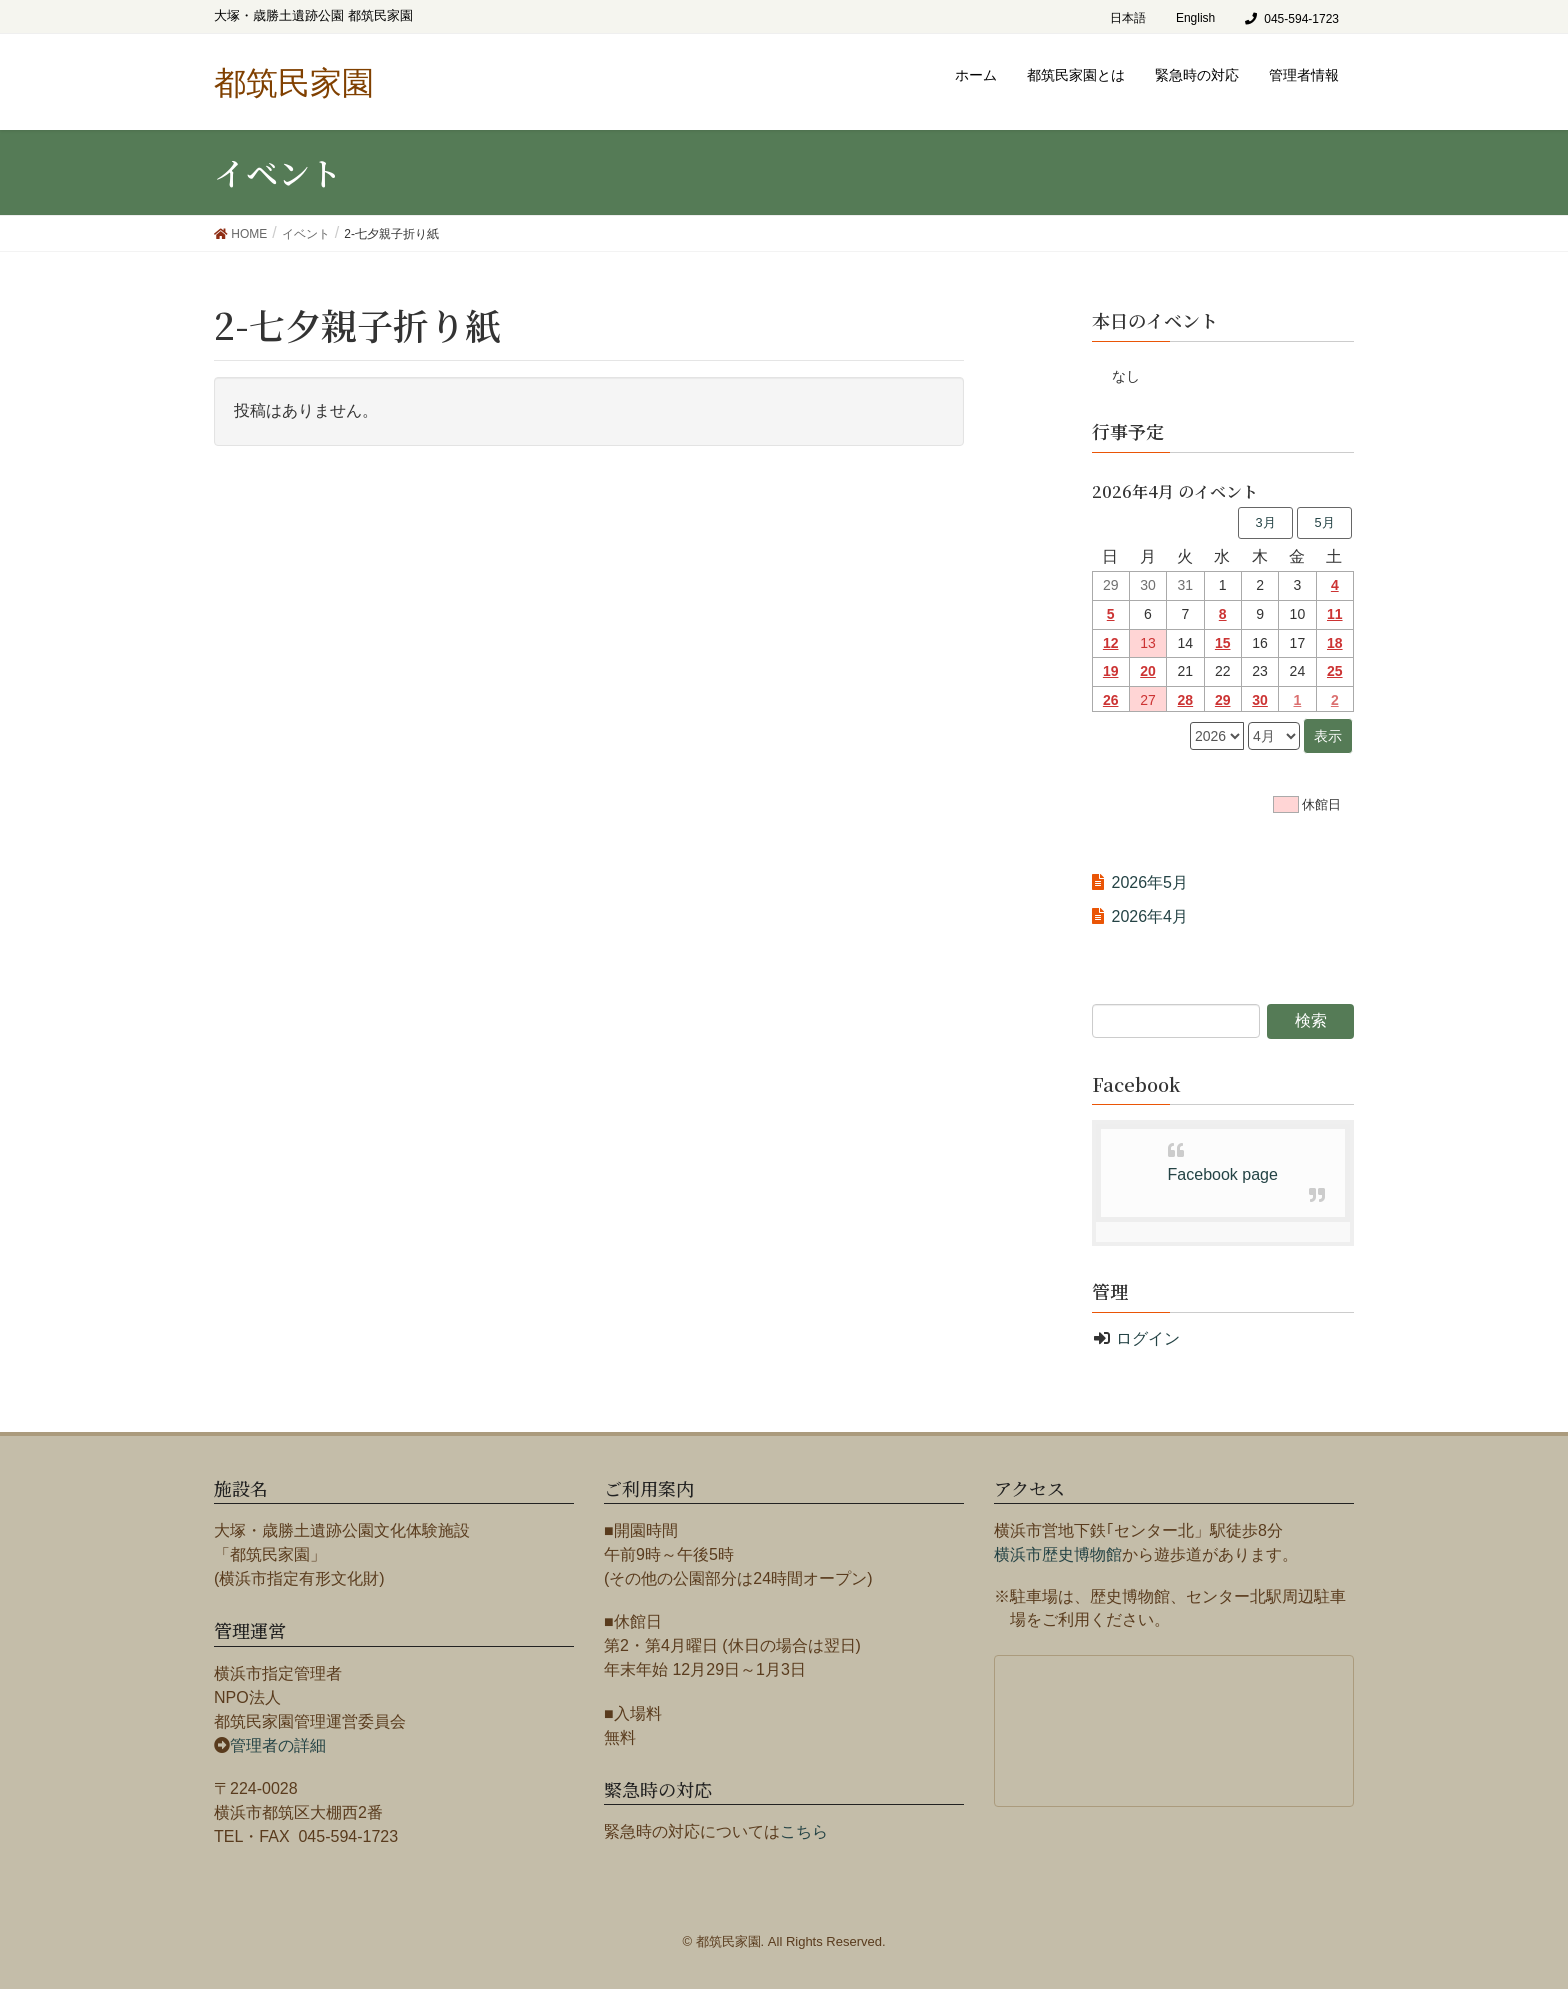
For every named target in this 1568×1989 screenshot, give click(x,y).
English (1195, 18)
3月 (1265, 522)
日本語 (1128, 18)
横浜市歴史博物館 (1058, 1554)
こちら (804, 1831)
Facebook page (1223, 1174)
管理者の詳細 (278, 1745)
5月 (1324, 522)
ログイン (1148, 1338)
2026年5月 (1150, 882)
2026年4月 (1150, 916)
